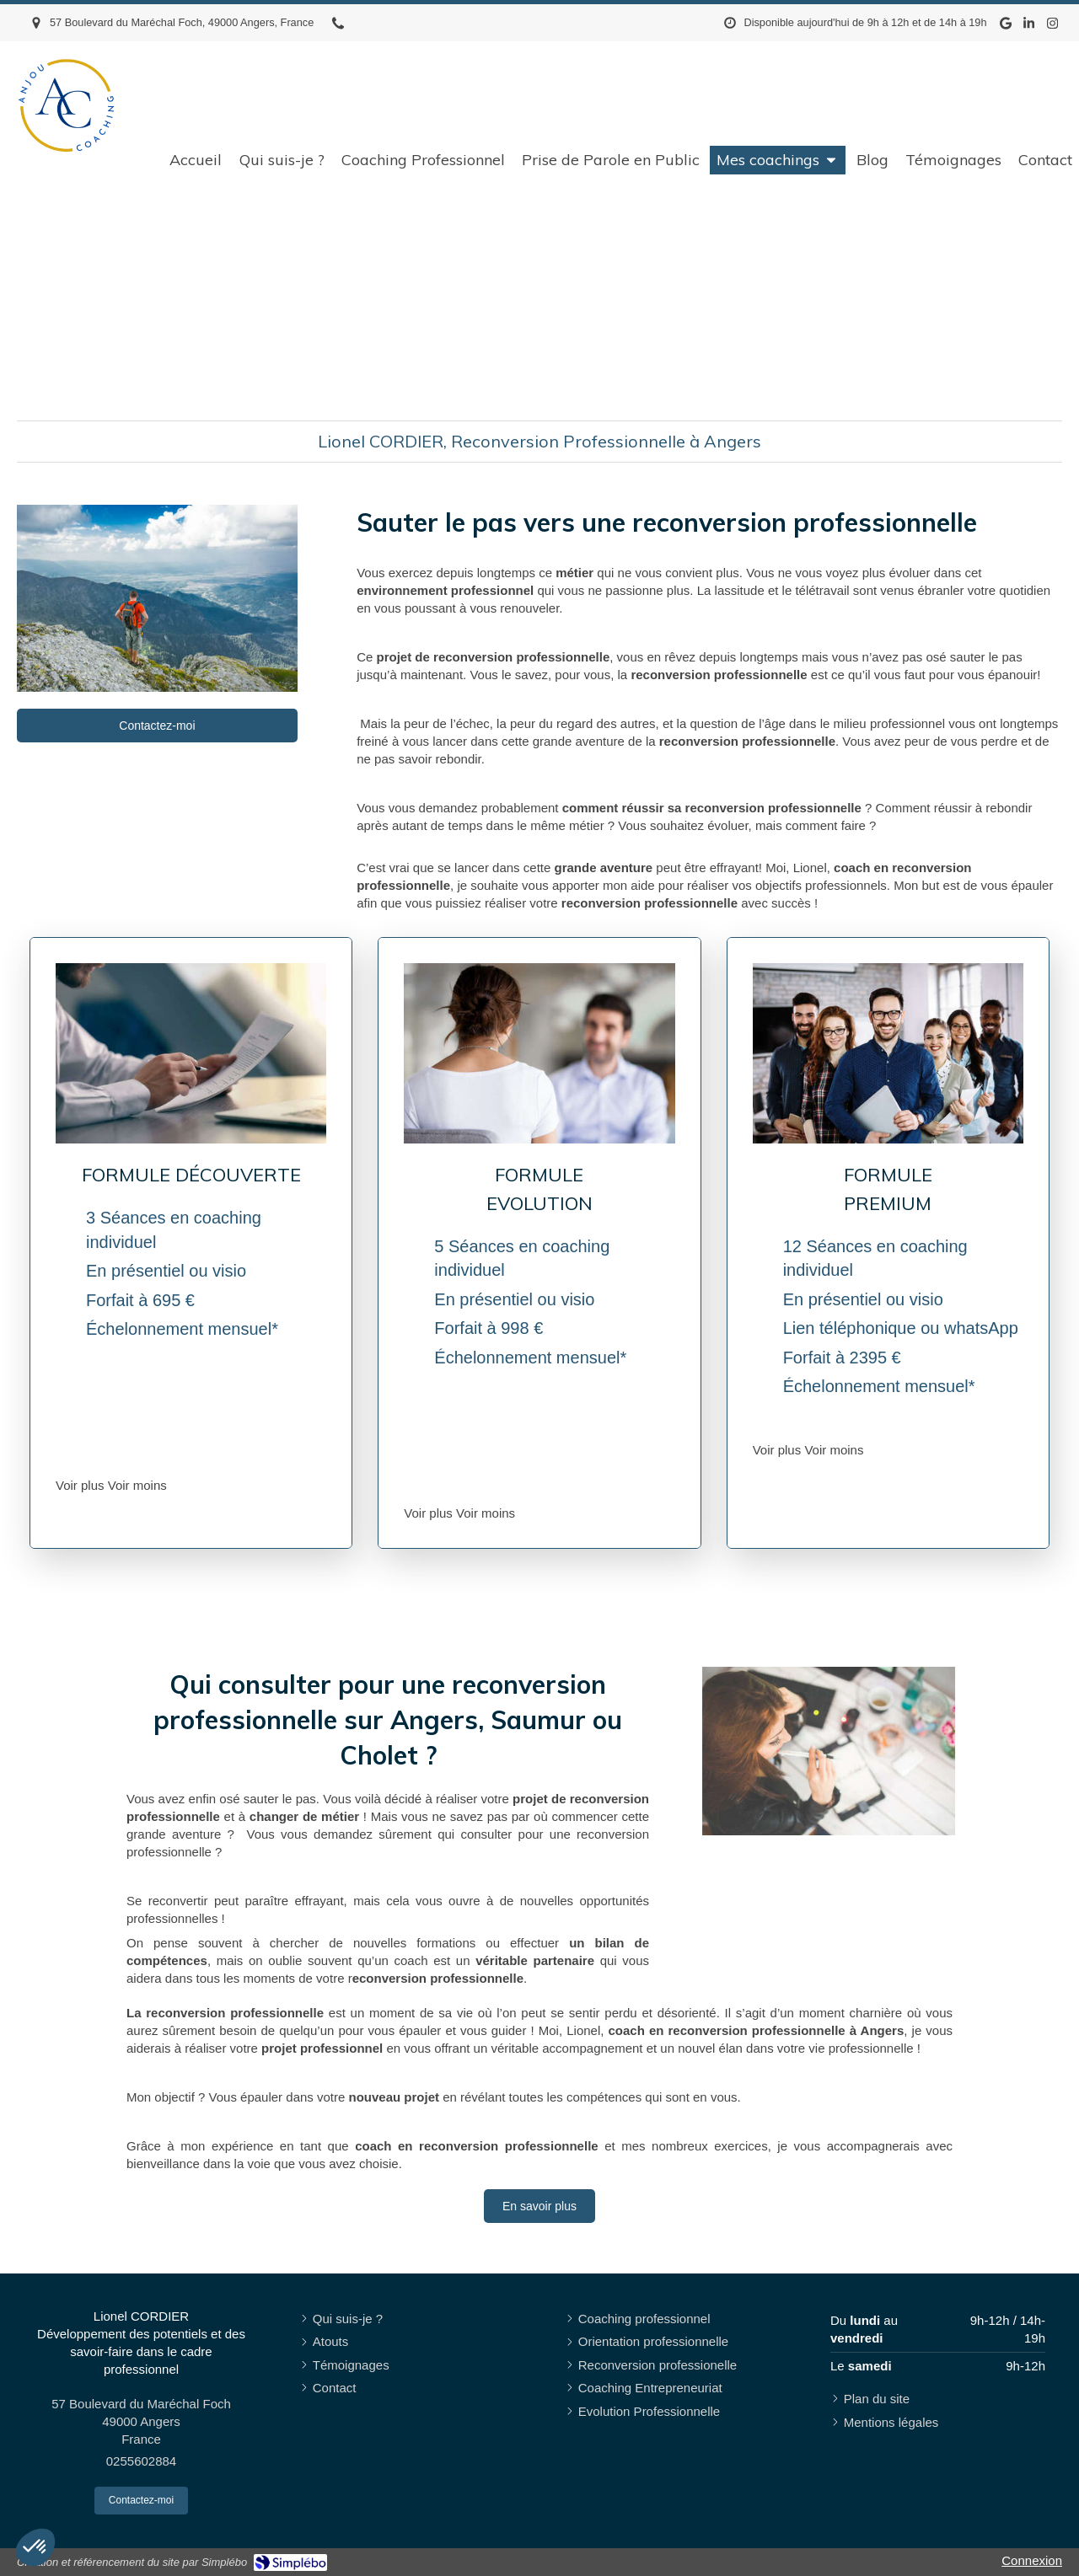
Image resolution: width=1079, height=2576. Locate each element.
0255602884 (141, 2461)
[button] (35, 2547)
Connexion (1031, 2560)
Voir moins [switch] (137, 1485)
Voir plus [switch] (80, 1485)
